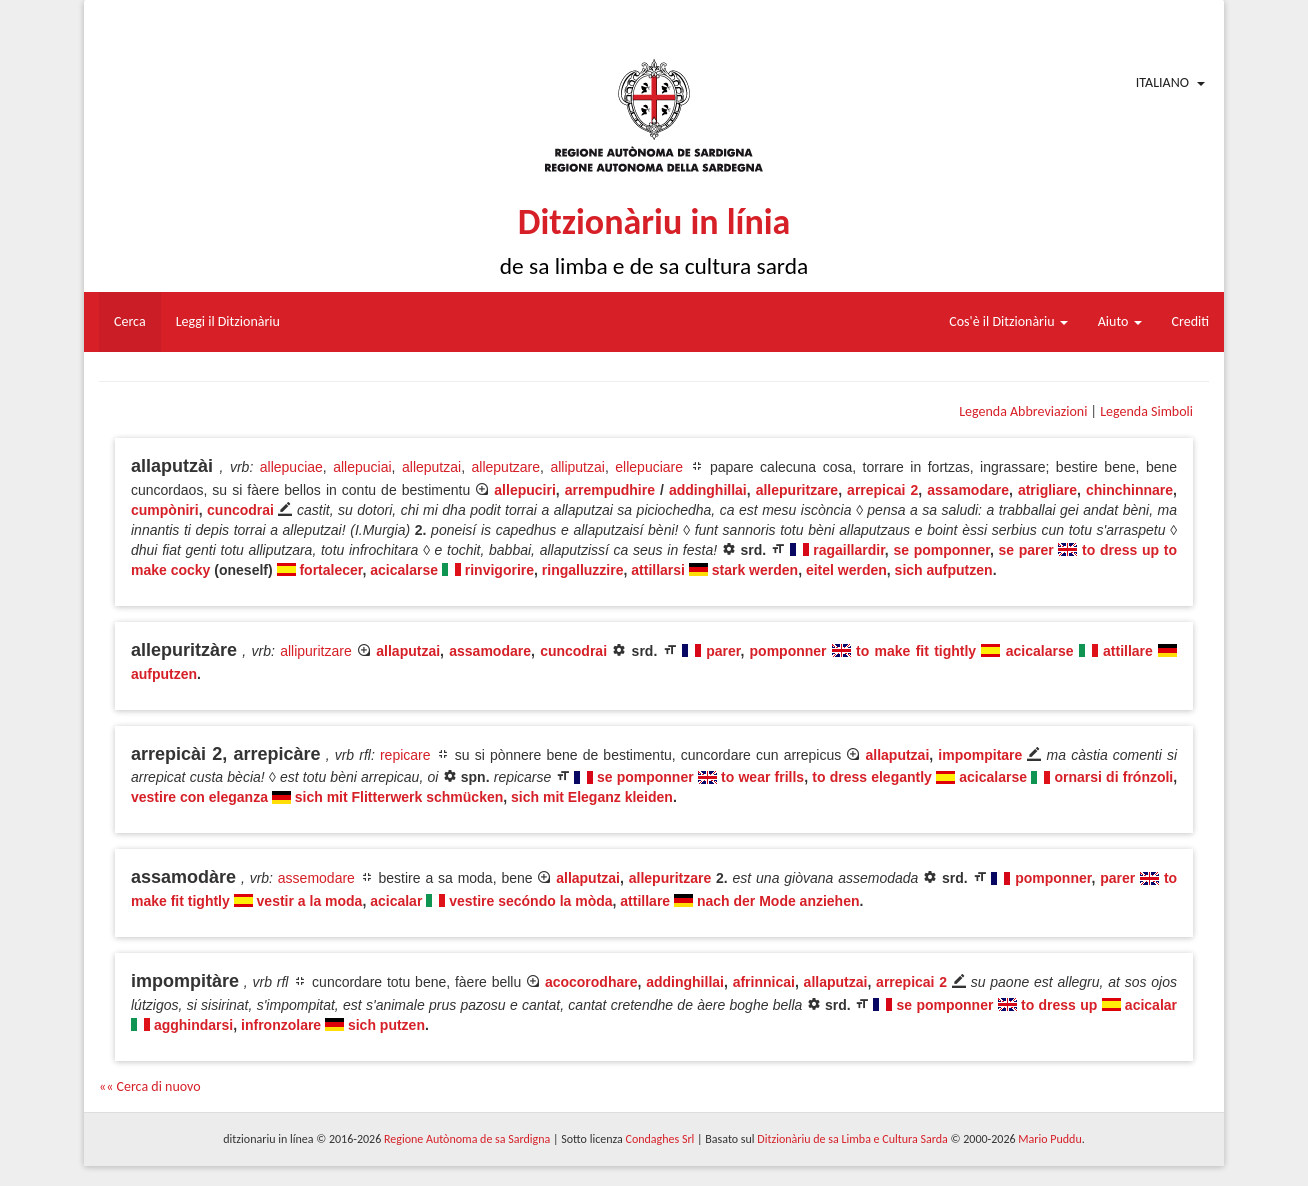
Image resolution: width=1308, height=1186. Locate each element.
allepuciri (524, 490)
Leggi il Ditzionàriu (228, 321)
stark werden (755, 570)
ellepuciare (649, 467)
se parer (1025, 550)
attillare (1128, 651)
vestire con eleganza (199, 797)
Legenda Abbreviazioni (1023, 411)
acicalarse (404, 570)
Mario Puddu (1049, 1139)
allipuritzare (316, 651)
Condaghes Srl (659, 1139)
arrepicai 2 (882, 490)
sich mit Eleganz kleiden (592, 797)
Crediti (1191, 321)
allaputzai (408, 651)
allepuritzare (797, 490)
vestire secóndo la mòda (530, 901)
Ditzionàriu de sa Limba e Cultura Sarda (852, 1139)
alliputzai (577, 467)
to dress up (1059, 1005)
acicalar (396, 901)
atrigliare (1047, 490)
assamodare (968, 490)
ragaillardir (849, 550)
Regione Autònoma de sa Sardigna (467, 1139)
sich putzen (386, 1025)
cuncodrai (240, 510)
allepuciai (362, 467)
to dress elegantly (872, 777)
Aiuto (1120, 321)
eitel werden (846, 570)
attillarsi (658, 570)
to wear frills (762, 777)
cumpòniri (165, 510)
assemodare (316, 878)
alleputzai (431, 467)
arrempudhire (610, 490)
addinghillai (708, 490)
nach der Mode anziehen (778, 901)
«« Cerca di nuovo (150, 1086)
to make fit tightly (916, 651)
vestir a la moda (310, 901)
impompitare (980, 755)
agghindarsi (193, 1025)
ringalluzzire (583, 570)
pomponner (788, 651)
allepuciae (291, 467)
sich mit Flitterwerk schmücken (399, 797)
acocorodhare (591, 982)
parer (723, 651)
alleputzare (506, 467)
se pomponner (941, 550)
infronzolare (281, 1025)
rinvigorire (499, 570)
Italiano (1162, 82)
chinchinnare (1129, 490)
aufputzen (164, 674)
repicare (405, 755)
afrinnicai (764, 982)
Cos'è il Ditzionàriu (1008, 321)
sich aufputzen (944, 570)
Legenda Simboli (1146, 411)
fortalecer (330, 570)
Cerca (130, 321)
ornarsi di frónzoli (1113, 777)
